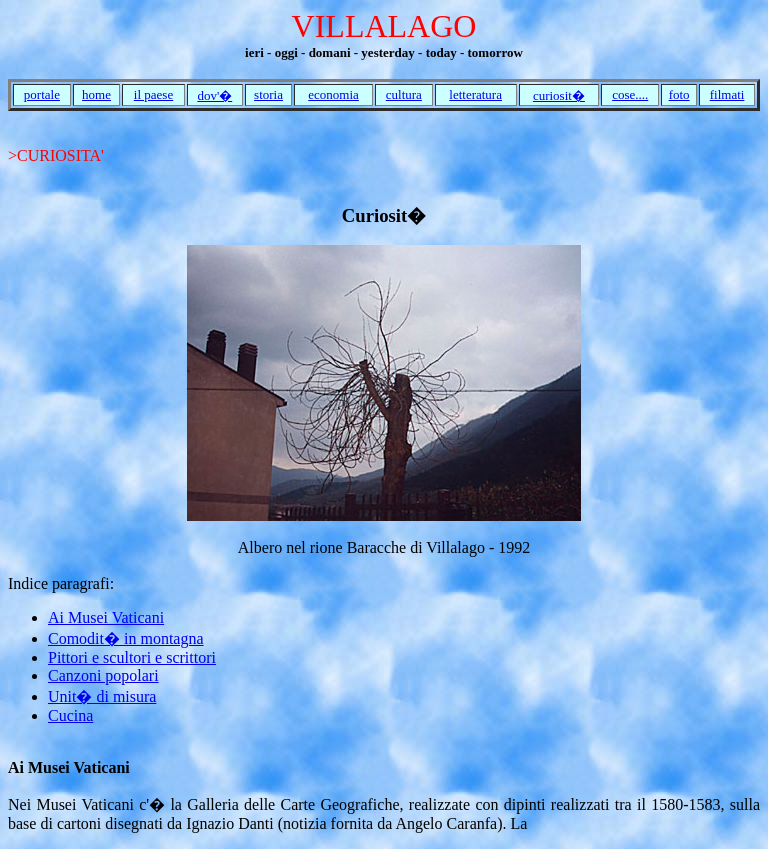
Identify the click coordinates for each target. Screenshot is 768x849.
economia (333, 94)
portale (42, 94)
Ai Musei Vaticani (106, 617)
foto (679, 94)
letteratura (475, 94)
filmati (727, 94)
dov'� (214, 95)
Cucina (70, 715)
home (96, 94)
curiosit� (559, 95)
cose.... (630, 94)
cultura (404, 94)
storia (268, 94)
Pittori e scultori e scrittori (132, 657)
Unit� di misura (102, 696)
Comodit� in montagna (126, 638)
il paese (153, 94)
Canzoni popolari (103, 675)
